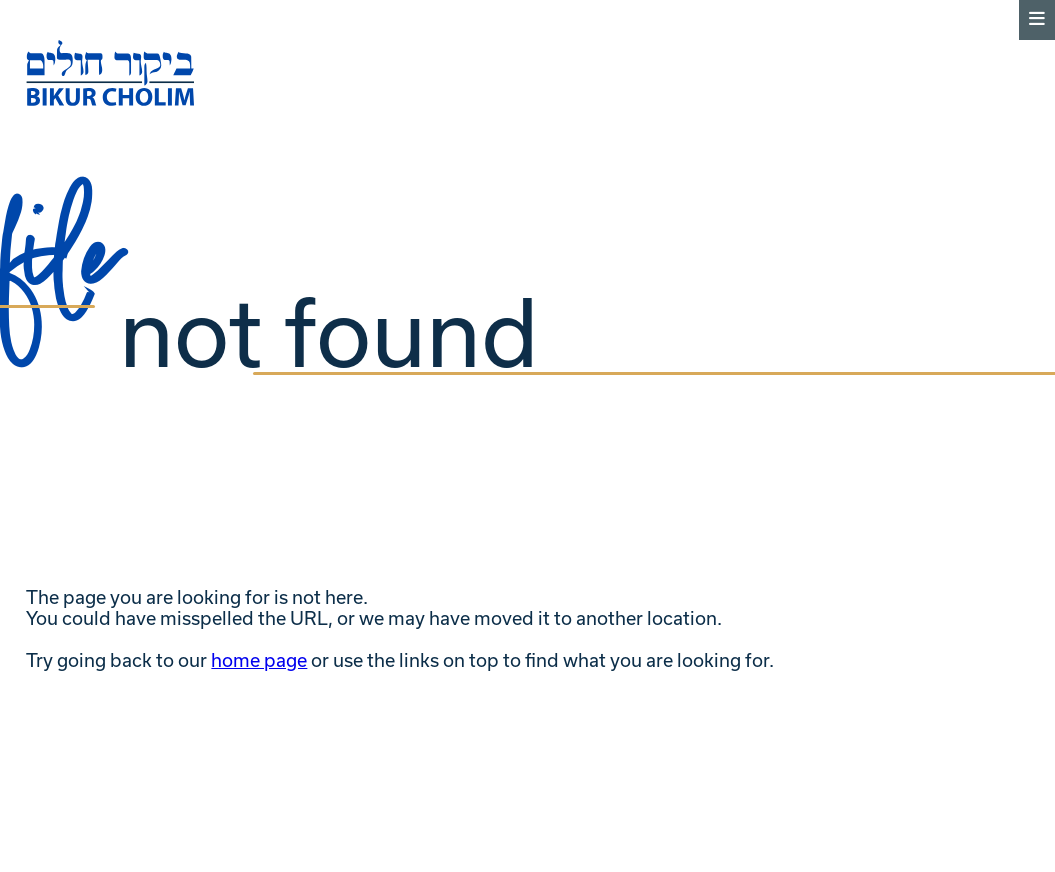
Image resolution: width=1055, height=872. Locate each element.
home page (259, 660)
